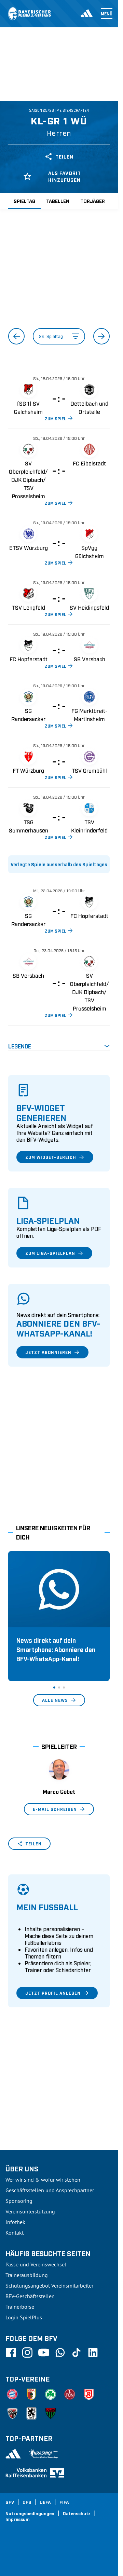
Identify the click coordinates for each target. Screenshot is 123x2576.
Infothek (15, 2222)
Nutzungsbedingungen (29, 2513)
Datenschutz (77, 2513)
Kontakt (14, 2232)
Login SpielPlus (23, 2317)
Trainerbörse (19, 2306)
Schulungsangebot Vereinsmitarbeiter (49, 2285)
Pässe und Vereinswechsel (35, 2264)
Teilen (58, 156)
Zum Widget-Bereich (54, 1157)
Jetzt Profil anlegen (57, 1993)
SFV (9, 2502)
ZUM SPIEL (59, 418)
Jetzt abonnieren (52, 1352)
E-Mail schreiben (59, 1809)
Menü (106, 13)
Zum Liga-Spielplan (54, 1253)
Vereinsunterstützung (30, 2211)
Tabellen (57, 201)
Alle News (59, 1700)
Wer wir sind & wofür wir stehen (42, 2179)
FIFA (64, 2502)
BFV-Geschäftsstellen (30, 2296)
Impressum (17, 2519)
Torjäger (92, 201)
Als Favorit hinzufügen (52, 176)
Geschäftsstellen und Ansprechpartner (49, 2190)
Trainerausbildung (26, 2275)
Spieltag (24, 201)
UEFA (45, 2502)
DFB (27, 2502)
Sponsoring (18, 2200)
